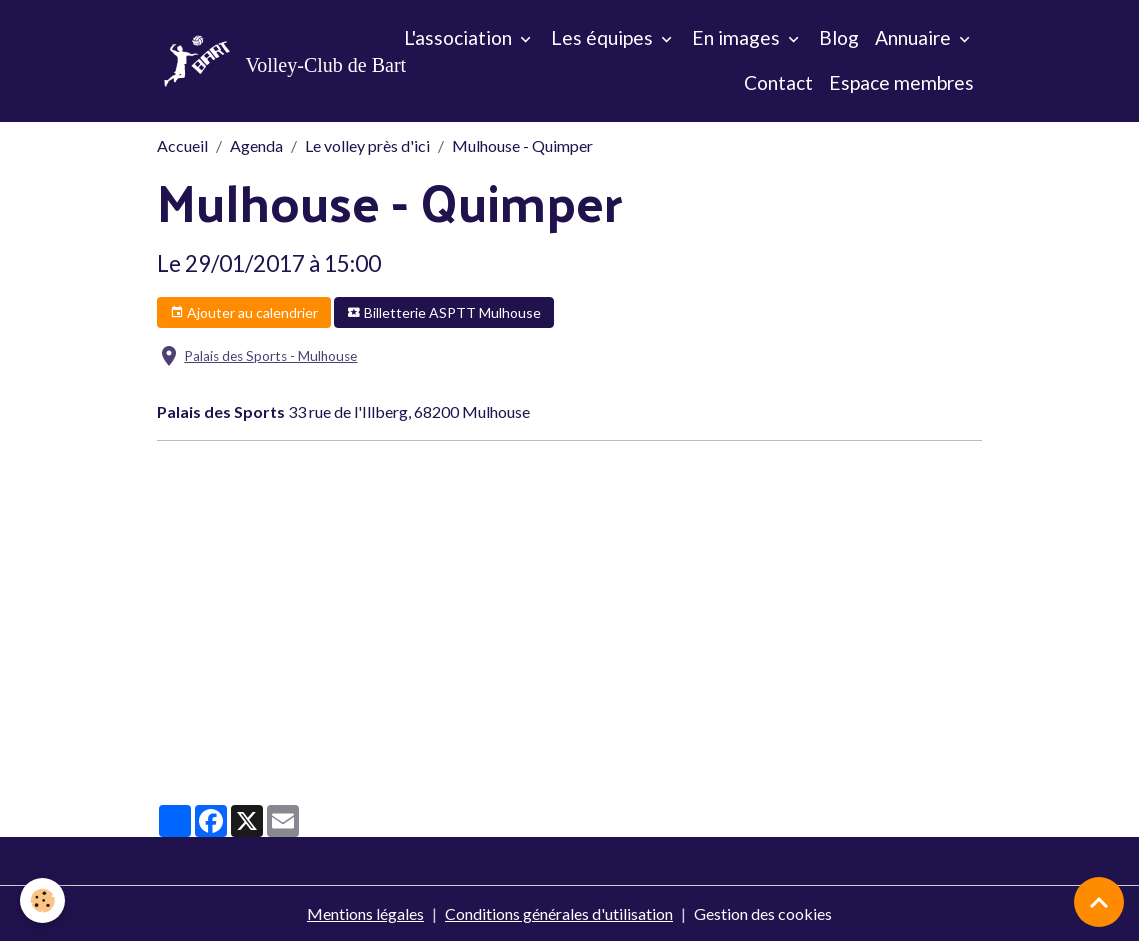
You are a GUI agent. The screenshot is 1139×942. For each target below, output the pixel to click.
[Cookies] (42, 900)
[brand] (250, 61)
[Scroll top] (1099, 902)
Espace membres (901, 82)
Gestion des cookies (763, 913)
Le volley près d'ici (367, 145)
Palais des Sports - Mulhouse (270, 356)
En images (738, 37)
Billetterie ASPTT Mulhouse (444, 313)
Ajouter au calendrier (244, 313)
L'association (460, 37)
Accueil (182, 145)
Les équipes (604, 37)
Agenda (256, 145)
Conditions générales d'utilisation (559, 913)
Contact (778, 82)
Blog (839, 37)
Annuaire (915, 37)
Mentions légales (365, 913)
